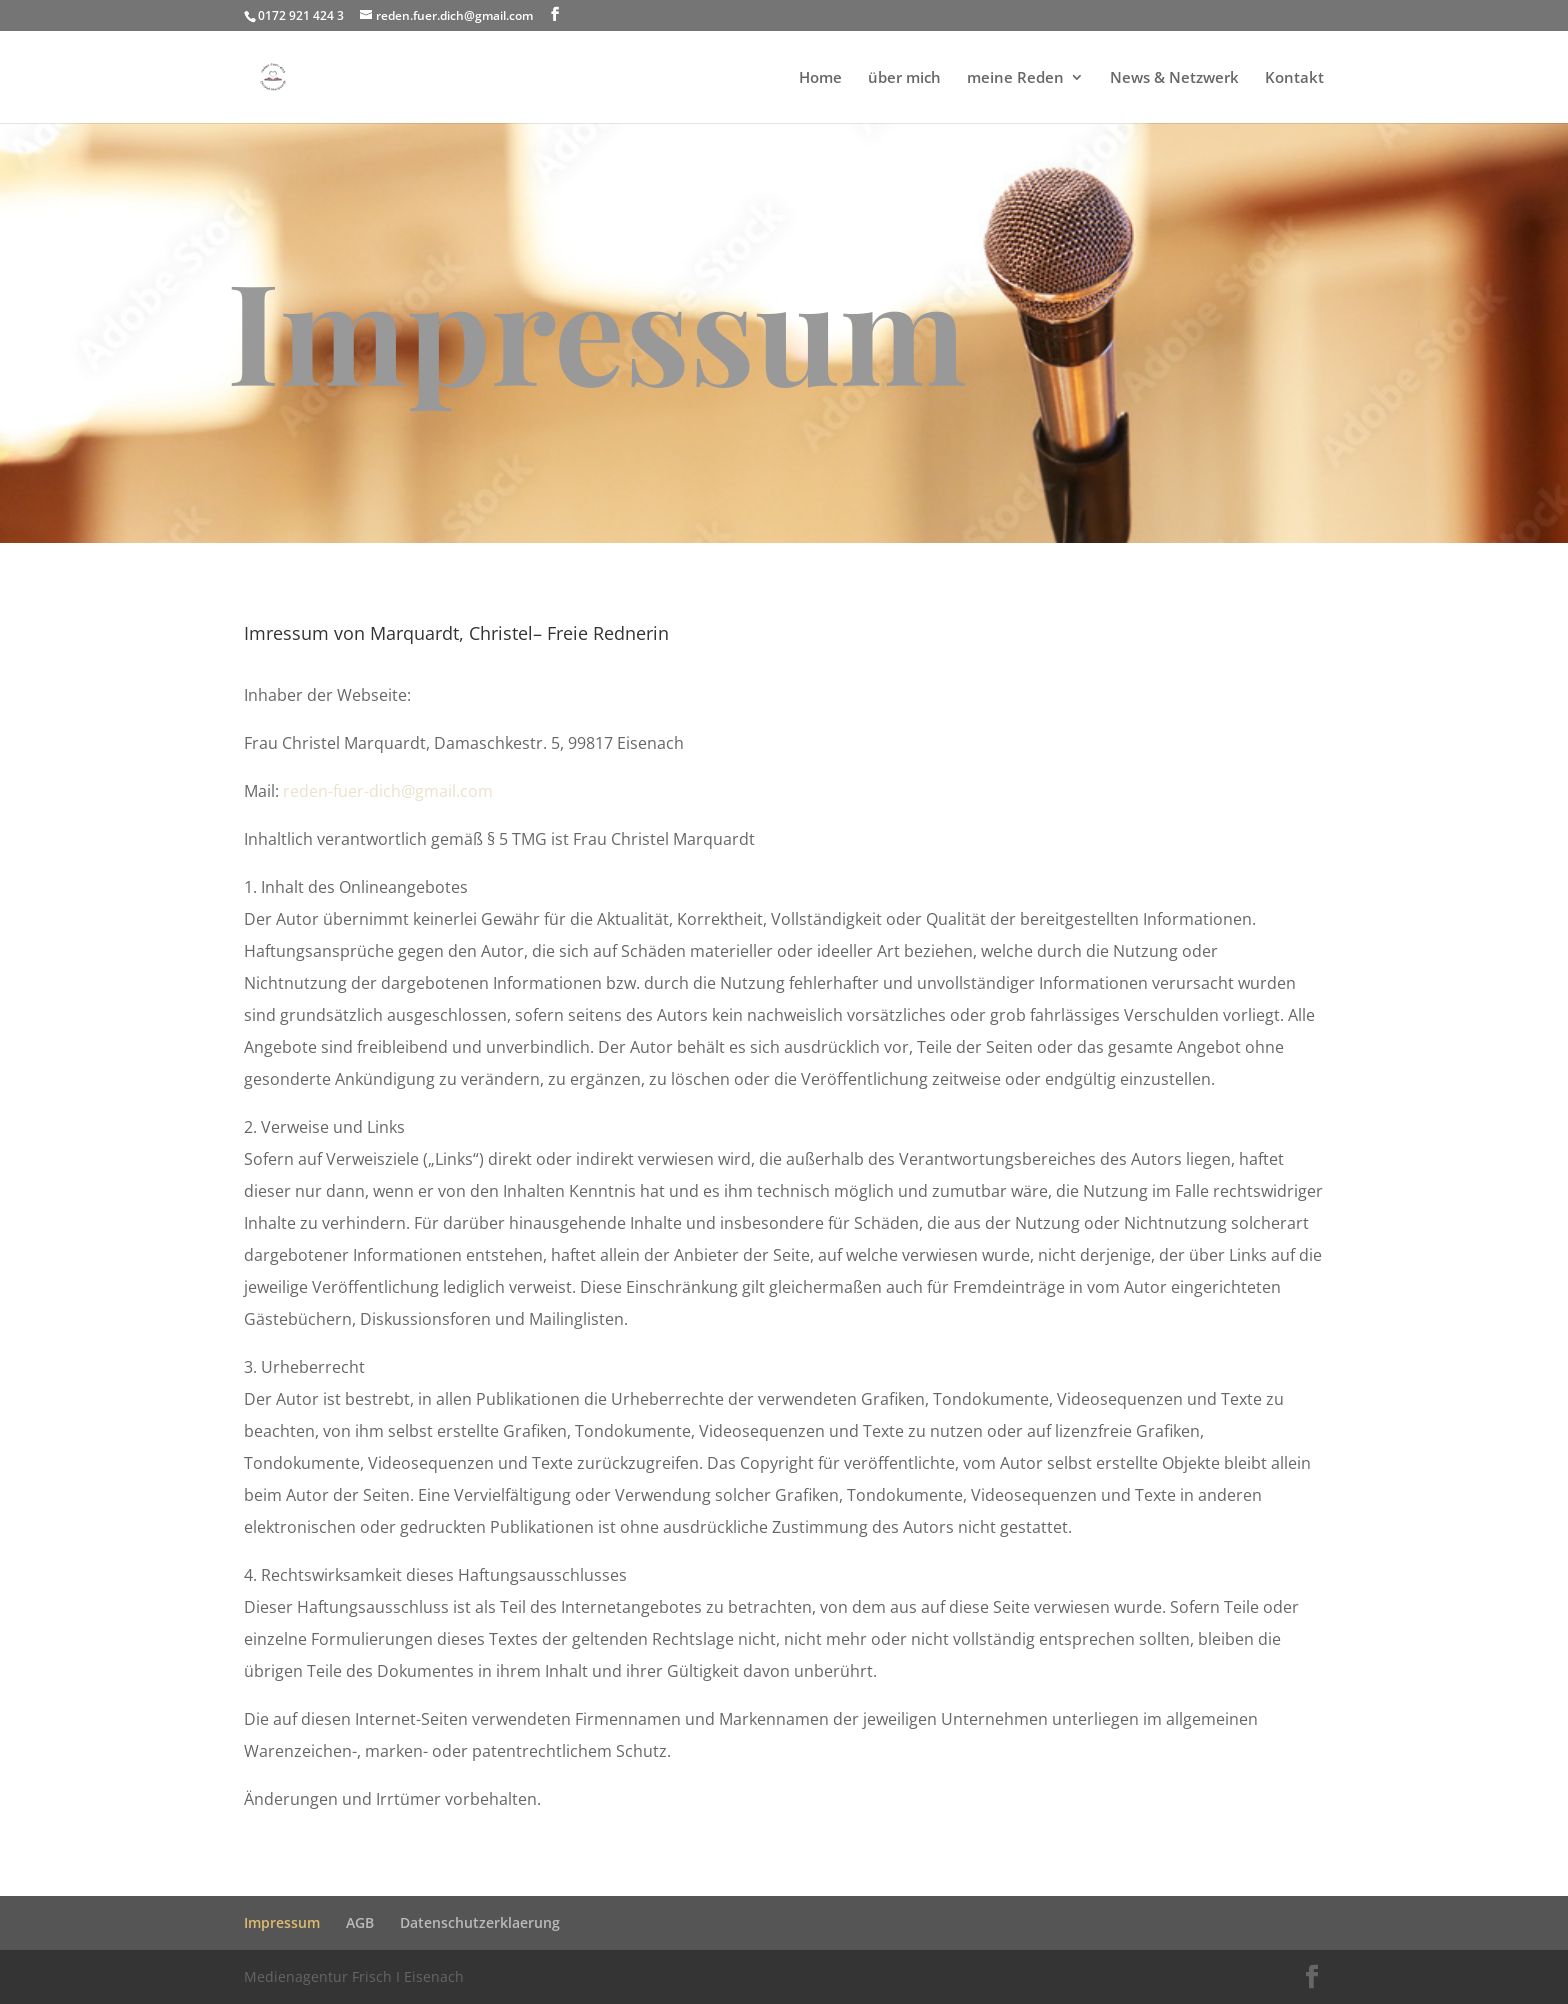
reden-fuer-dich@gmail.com (388, 791)
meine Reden (1015, 78)
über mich (904, 78)
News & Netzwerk (1174, 78)
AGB (360, 1922)
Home (820, 78)
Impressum (282, 1922)
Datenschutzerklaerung (480, 1922)
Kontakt (1294, 78)
